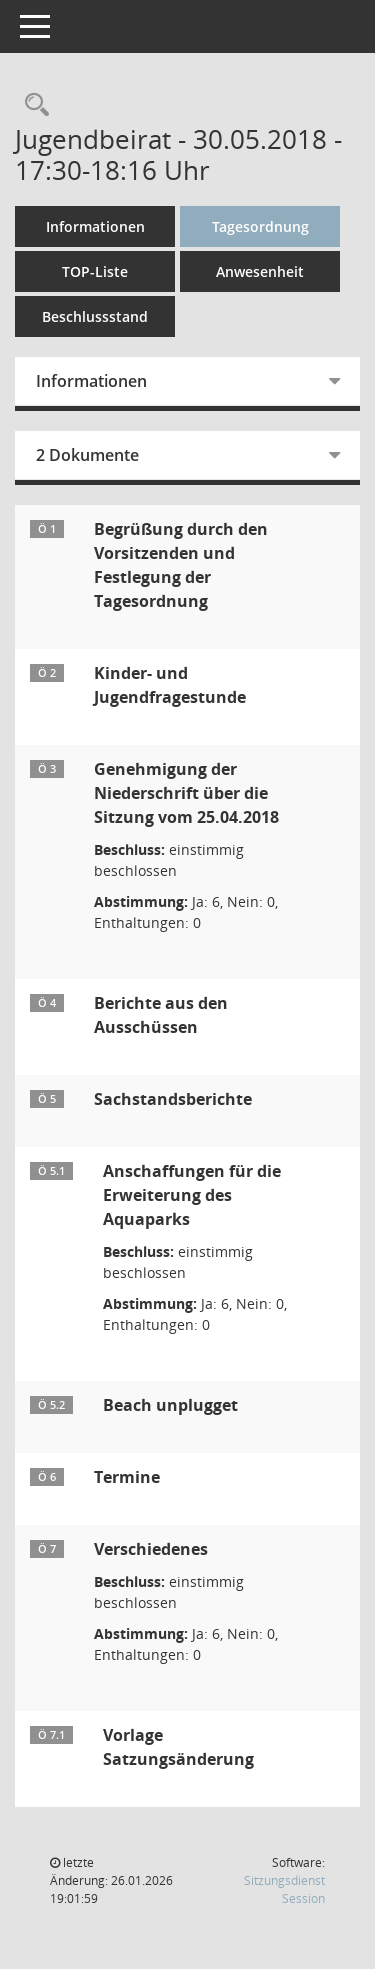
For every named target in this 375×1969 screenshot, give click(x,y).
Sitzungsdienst (284, 1889)
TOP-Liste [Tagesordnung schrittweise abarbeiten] (95, 271)
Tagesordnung (260, 226)
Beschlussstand (95, 316)
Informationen (95, 226)
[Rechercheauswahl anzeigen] (32, 105)
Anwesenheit (260, 271)
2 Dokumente (87, 455)
